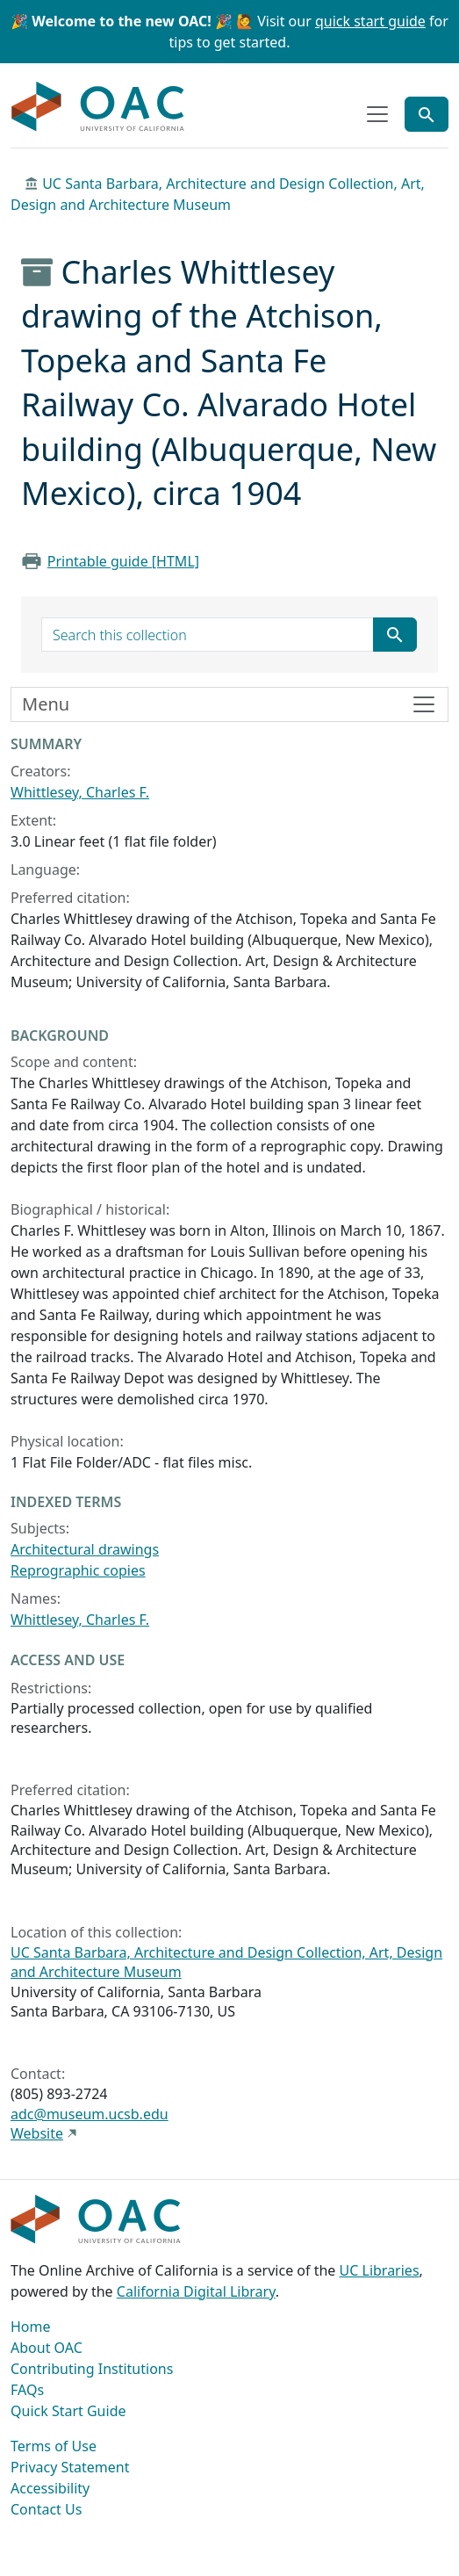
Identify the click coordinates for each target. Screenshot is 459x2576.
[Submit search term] (395, 635)
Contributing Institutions (92, 2368)
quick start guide (370, 21)
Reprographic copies (78, 1570)
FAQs (27, 2389)
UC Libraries (380, 2270)
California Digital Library (196, 2291)
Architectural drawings (85, 1549)
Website (37, 2133)
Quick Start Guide (68, 2411)
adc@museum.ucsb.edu (90, 2114)
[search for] (207, 635)
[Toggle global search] (426, 114)
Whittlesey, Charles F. (80, 792)
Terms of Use (54, 2446)
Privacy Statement (70, 2467)
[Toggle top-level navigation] (377, 114)
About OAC (46, 2347)
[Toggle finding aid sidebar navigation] (229, 704)
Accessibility (50, 2488)
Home (31, 2326)
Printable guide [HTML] (123, 561)
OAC (98, 107)
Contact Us (46, 2509)
